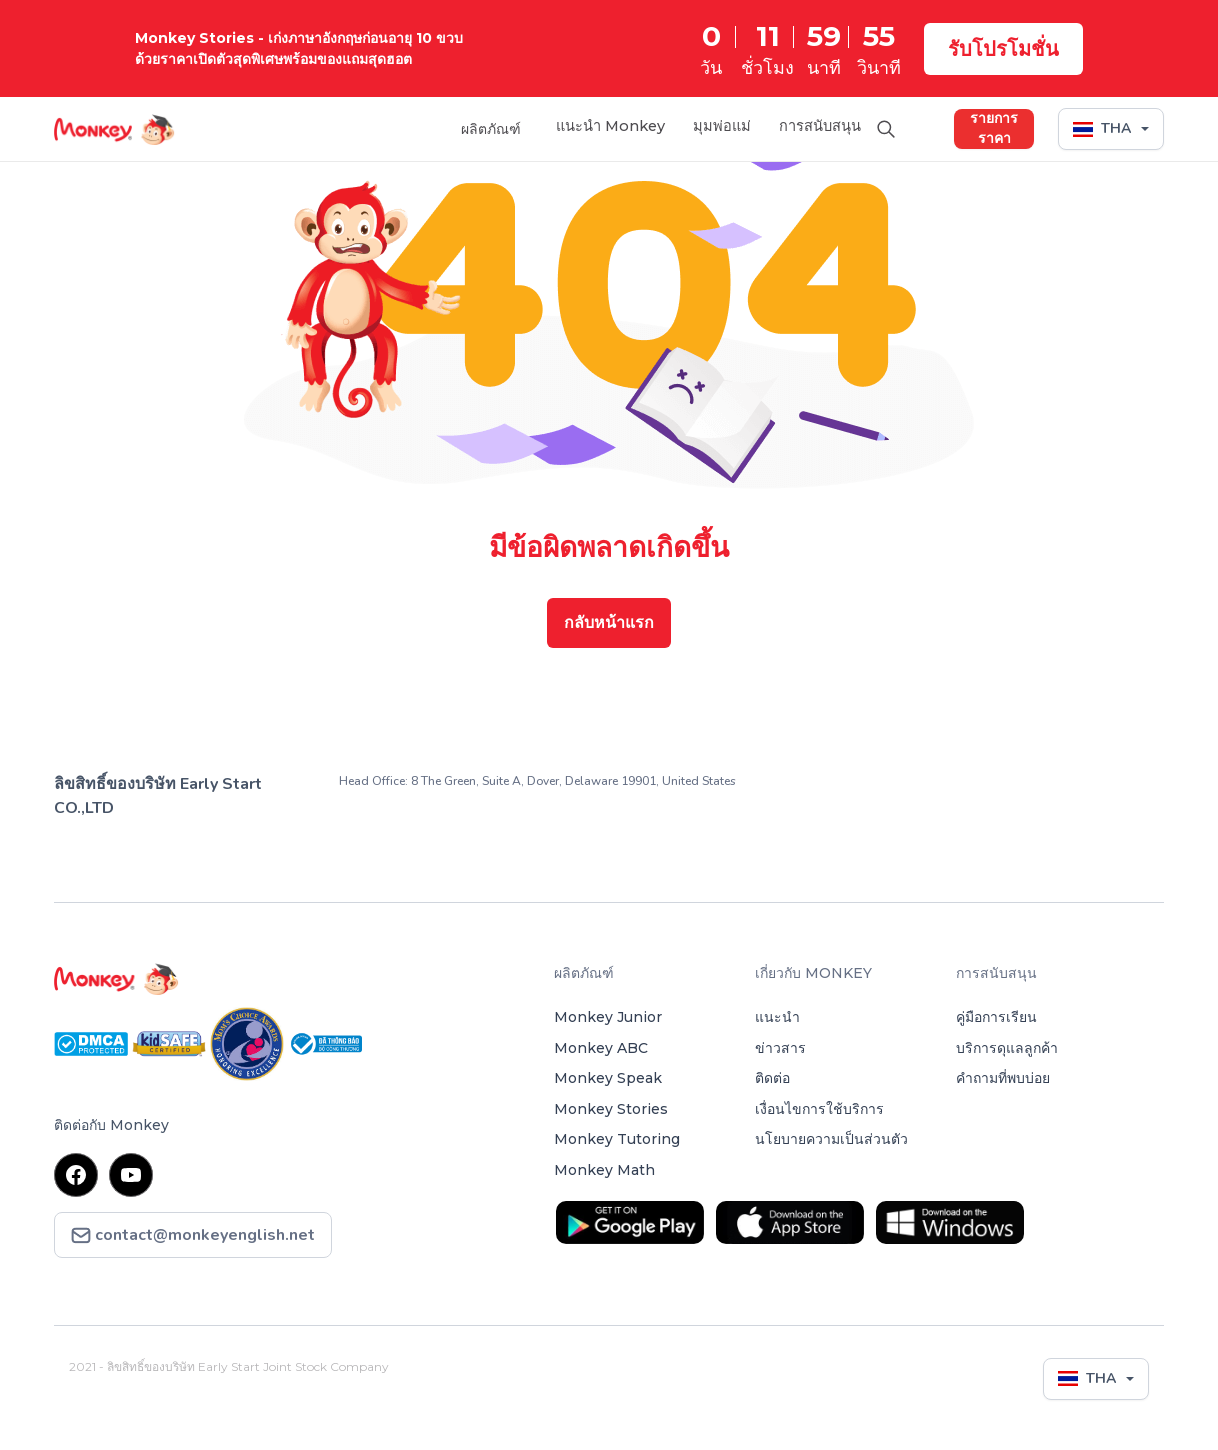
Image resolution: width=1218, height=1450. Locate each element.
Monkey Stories (611, 1109)
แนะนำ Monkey (587, 127)
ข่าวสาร (780, 1048)
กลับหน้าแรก (609, 622)
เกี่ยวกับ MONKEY (813, 973)
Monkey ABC (601, 1048)
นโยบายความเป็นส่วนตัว (831, 1139)
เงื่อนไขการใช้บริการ (819, 1109)
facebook (76, 1175)
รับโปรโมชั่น (1003, 49)
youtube (132, 1175)
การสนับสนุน (814, 127)
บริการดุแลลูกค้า (1007, 1048)
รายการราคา (994, 126)
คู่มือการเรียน (996, 1017)
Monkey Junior (608, 1017)
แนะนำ (777, 1017)
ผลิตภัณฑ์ (463, 127)
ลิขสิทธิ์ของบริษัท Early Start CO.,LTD (158, 796)
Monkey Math (604, 1170)
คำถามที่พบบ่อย (1003, 1078)
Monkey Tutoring (617, 1139)
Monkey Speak (608, 1078)
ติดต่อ (772, 1078)
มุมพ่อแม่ (707, 127)
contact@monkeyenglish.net (193, 1235)
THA (1102, 126)
